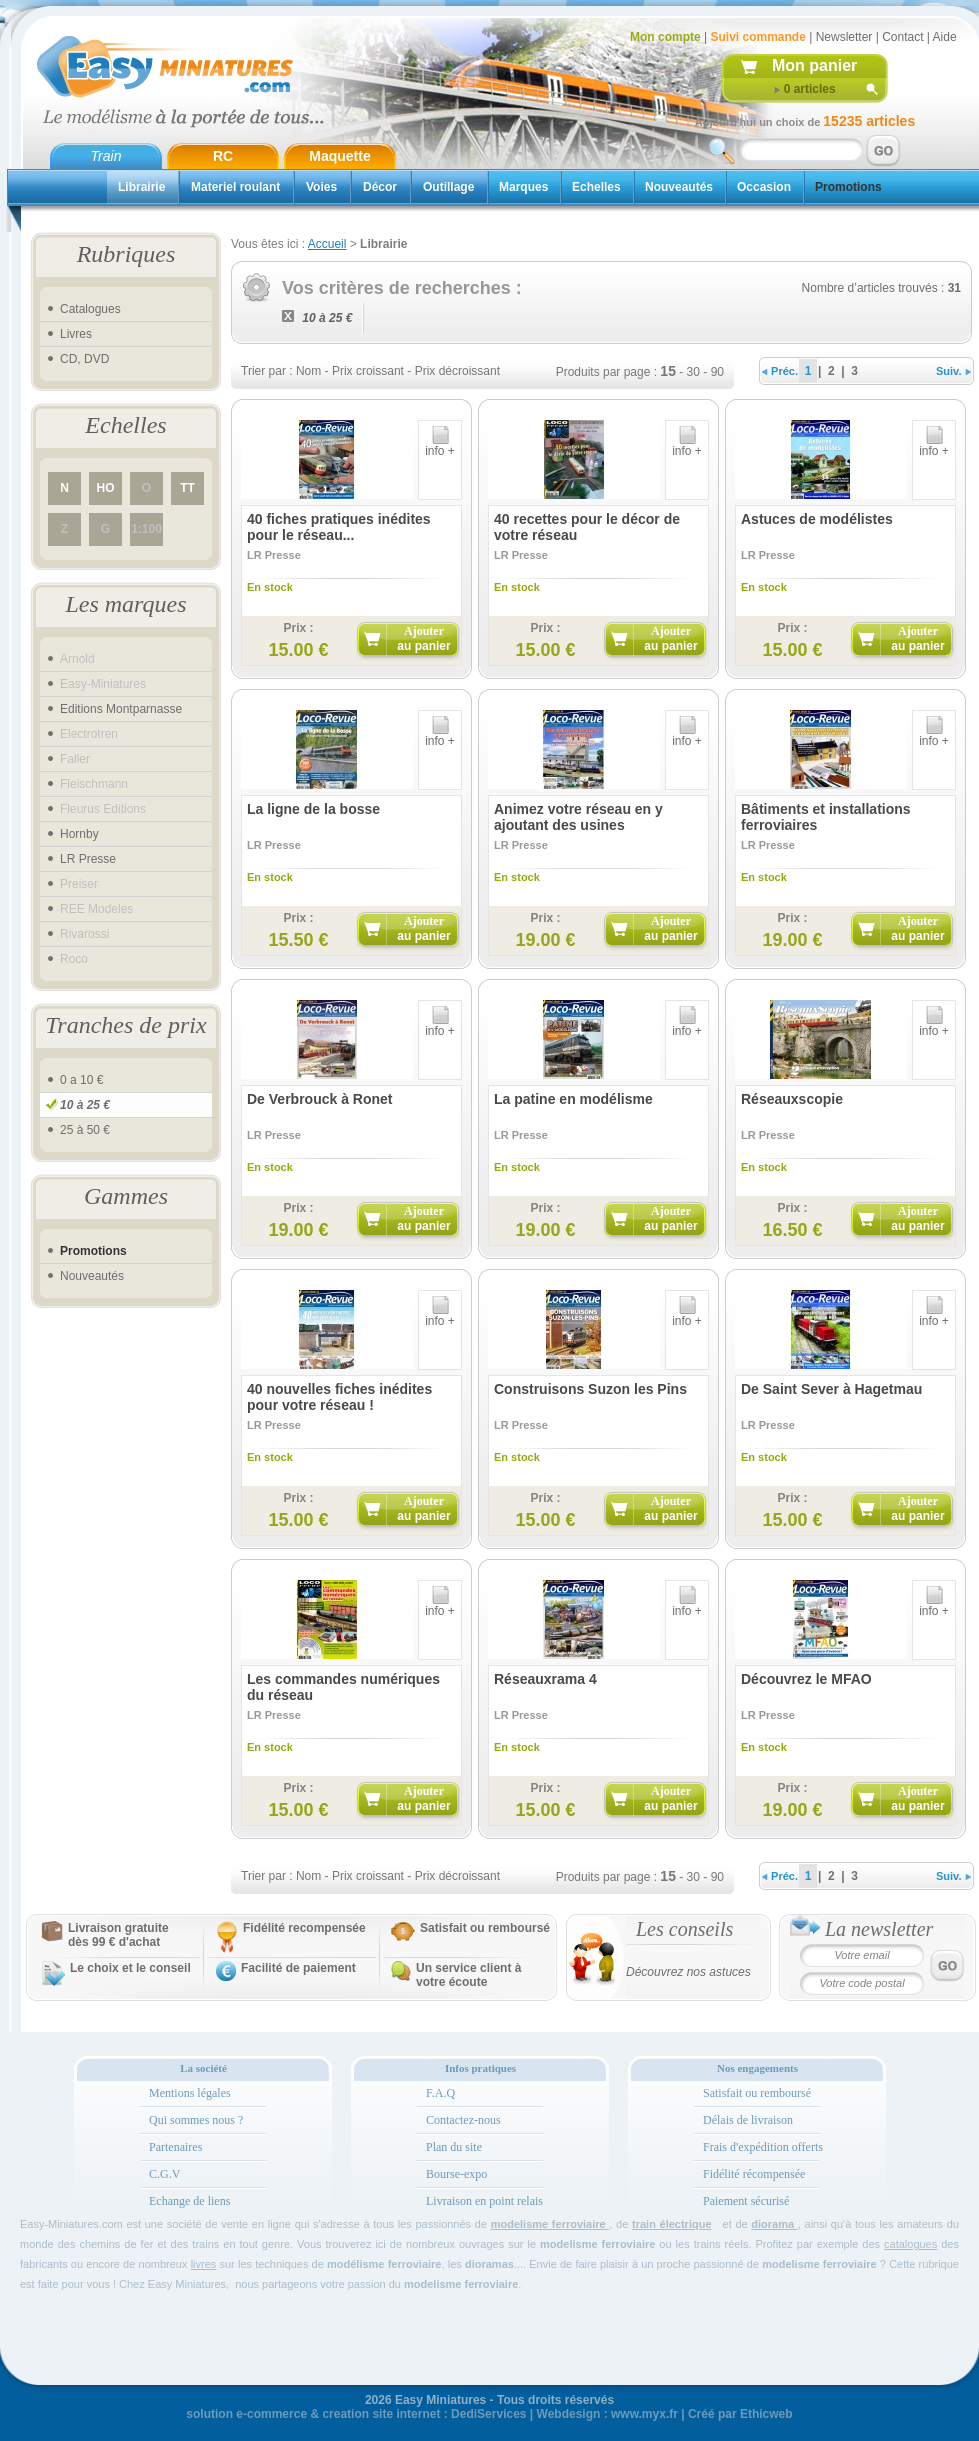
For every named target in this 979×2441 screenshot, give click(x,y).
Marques (523, 187)
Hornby (79, 834)
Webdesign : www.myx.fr (607, 2414)
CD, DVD (84, 359)
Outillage (448, 187)
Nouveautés (679, 187)
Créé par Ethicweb (740, 2414)
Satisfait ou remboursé (485, 1928)
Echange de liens (189, 2201)
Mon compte (665, 37)
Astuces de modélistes (817, 519)
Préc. (780, 371)
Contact (902, 37)
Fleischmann (94, 784)
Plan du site (454, 2147)
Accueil (327, 244)
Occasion (764, 187)
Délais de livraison (748, 2120)
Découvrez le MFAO (806, 1679)
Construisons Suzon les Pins (590, 1389)
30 (693, 372)
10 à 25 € (85, 1105)
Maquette (339, 156)
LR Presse (88, 859)
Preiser (79, 884)
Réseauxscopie (792, 1099)
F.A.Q (440, 2093)
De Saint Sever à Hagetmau (831, 1389)
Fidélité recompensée (304, 1928)
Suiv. (953, 371)
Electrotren (89, 734)
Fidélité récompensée (754, 2174)
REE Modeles (96, 909)
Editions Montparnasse (121, 709)
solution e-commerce (246, 2414)
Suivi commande (757, 37)
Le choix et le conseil (130, 1968)
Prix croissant (368, 371)
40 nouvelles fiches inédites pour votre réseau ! (339, 1397)
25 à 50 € (85, 1130)
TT (187, 488)
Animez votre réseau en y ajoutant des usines (578, 817)
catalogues (910, 2244)
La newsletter (879, 1929)
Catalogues (90, 309)
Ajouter (423, 638)
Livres (76, 334)
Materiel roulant (235, 187)
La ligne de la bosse (313, 809)
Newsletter (844, 37)
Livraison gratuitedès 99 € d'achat (118, 1935)
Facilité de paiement (298, 1968)
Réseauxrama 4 (545, 1679)
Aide (945, 37)
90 (717, 372)
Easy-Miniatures (103, 684)
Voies (321, 187)
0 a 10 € (81, 1080)
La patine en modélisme (573, 1099)
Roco (74, 959)
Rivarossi (84, 934)
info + (440, 445)
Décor (380, 187)
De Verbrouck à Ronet (320, 1099)
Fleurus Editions (103, 809)
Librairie (141, 187)
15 (668, 371)
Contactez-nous (463, 2120)
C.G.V (164, 2174)
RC (223, 156)
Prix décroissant (457, 371)
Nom (308, 371)
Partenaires (175, 2147)
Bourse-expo (456, 2174)
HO (106, 488)
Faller (75, 759)
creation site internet (381, 2414)
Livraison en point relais (484, 2201)
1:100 (146, 529)
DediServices (488, 2414)
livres (204, 2264)
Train (106, 156)
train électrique (671, 2224)
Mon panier (814, 65)
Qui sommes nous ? (196, 2120)
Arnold (77, 659)
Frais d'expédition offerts (763, 2147)
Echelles (596, 187)
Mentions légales (190, 2093)
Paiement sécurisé (746, 2201)
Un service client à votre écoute (468, 1975)
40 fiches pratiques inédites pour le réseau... (339, 527)
